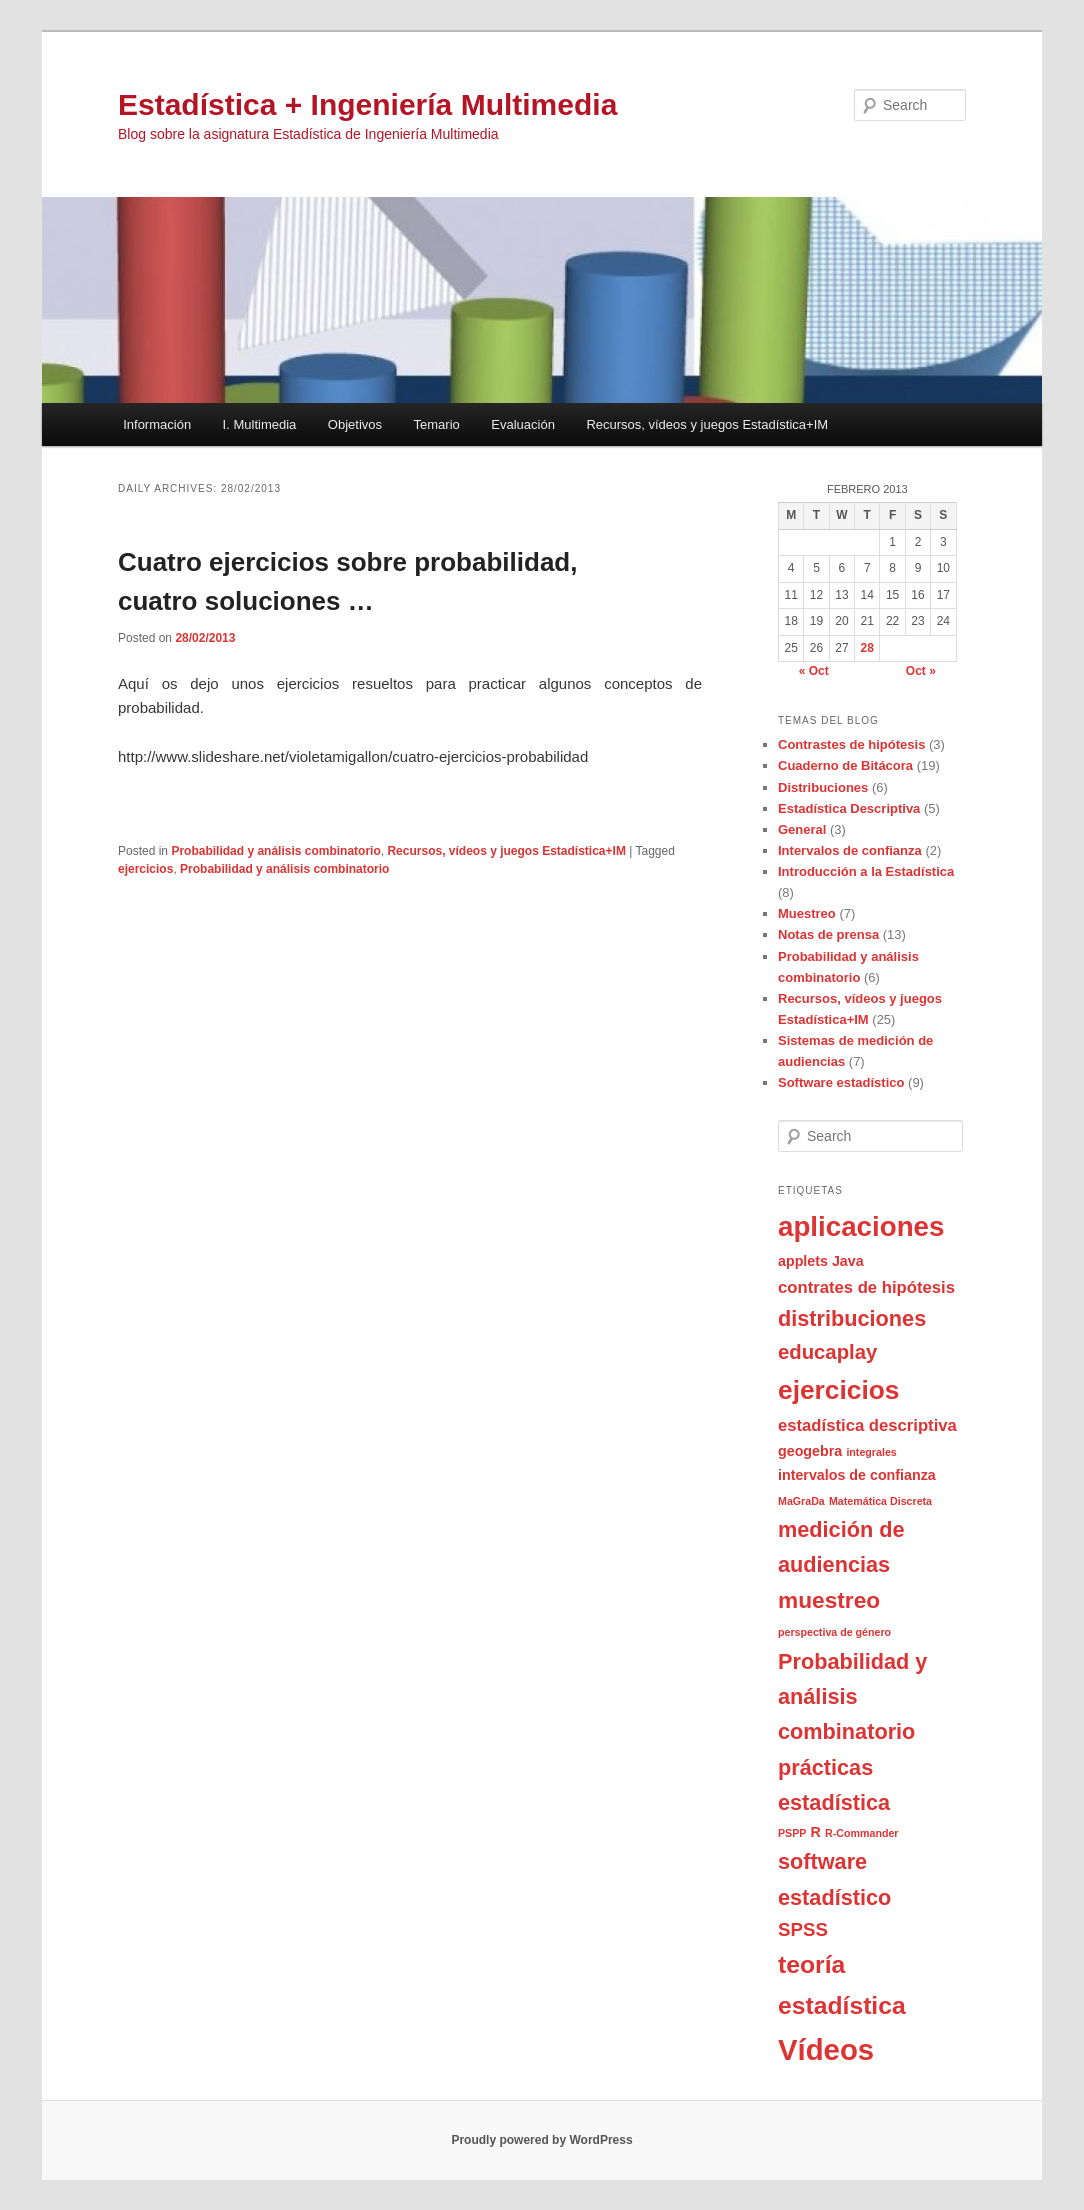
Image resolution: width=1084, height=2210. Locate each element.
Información (157, 424)
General (802, 829)
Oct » (921, 671)
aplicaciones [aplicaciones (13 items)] (861, 1226)
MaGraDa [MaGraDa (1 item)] (801, 1501)
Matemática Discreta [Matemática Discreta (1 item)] (880, 1501)
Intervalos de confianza (850, 850)
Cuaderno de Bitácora (845, 765)
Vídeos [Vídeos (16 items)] (826, 2049)
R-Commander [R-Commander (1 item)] (861, 1833)
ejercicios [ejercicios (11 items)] (838, 1390)
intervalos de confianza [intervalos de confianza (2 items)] (857, 1475)
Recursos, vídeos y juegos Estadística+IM (707, 424)
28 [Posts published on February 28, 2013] (867, 648)
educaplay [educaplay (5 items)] (827, 1352)
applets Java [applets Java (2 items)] (821, 1261)
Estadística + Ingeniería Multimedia (367, 104)
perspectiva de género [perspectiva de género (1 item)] (834, 1632)
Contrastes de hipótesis (851, 744)
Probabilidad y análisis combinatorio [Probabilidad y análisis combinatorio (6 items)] (852, 1697)
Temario (437, 424)
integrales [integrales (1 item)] (871, 1452)
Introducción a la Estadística (866, 871)
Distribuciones (823, 787)
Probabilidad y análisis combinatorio (275, 851)
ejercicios (145, 869)
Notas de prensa (828, 934)
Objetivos (355, 424)
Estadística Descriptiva (849, 808)
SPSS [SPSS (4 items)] (803, 1929)
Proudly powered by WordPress (541, 2140)
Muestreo (807, 913)
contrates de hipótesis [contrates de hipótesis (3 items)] (866, 1287)
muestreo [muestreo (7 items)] (829, 1600)
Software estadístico (841, 1082)
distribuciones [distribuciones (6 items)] (852, 1318)
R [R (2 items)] (816, 1832)
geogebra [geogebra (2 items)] (810, 1451)
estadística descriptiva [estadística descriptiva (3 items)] (867, 1425)
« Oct (814, 671)
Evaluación (523, 424)
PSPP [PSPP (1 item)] (792, 1833)
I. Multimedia (260, 424)
